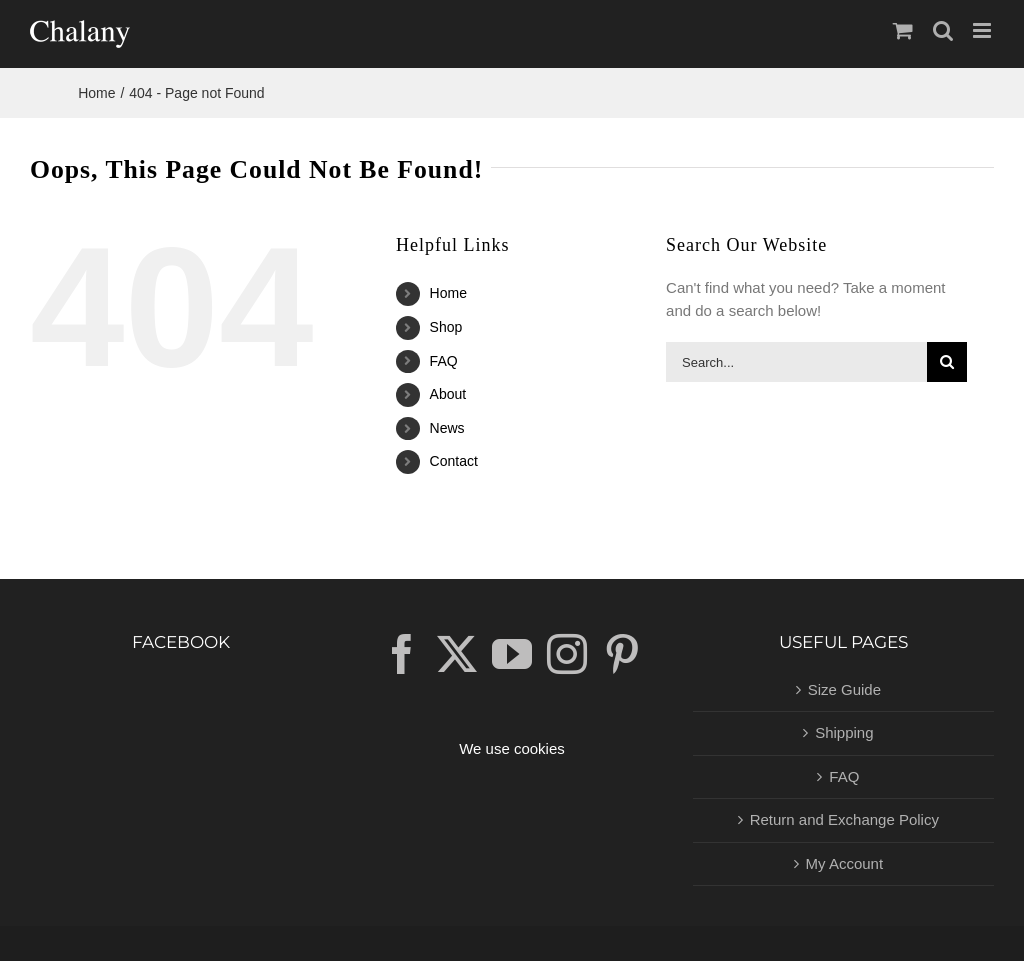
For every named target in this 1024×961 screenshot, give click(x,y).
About (448, 394)
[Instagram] (567, 654)
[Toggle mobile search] (943, 30)
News (447, 428)
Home (448, 293)
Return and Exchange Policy (844, 819)
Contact (454, 461)
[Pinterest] (622, 654)
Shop (446, 327)
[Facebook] (402, 654)
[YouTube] (512, 654)
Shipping (844, 732)
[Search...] (796, 362)
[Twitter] (457, 654)
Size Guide (844, 689)
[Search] (947, 362)
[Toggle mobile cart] (903, 30)
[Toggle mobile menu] (983, 30)
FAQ (444, 361)
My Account (845, 863)
